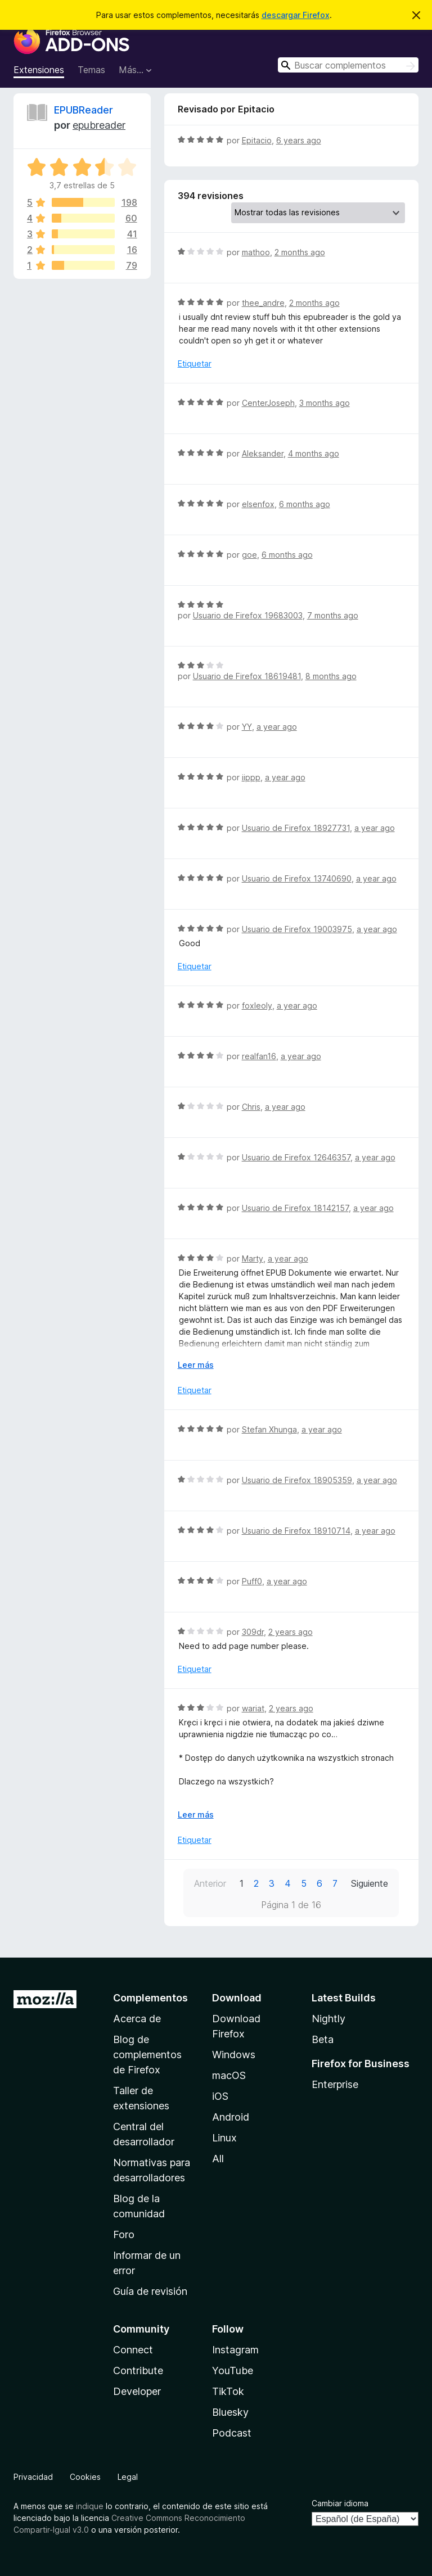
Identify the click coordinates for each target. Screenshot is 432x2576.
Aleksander (263, 453)
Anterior (210, 1883)
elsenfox (258, 504)
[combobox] (348, 65)
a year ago (276, 726)
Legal (128, 2477)
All (218, 2158)
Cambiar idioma (340, 2503)
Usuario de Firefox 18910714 (296, 1530)
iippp (251, 777)
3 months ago (324, 403)
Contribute (138, 2370)
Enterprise (335, 2084)
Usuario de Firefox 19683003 (248, 615)
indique (90, 2506)
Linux (224, 2138)
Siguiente (369, 1883)
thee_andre (263, 303)
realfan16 (259, 1056)
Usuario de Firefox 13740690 (297, 878)
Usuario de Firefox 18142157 (295, 1208)
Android (230, 2117)
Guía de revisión (150, 2291)
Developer (137, 2391)
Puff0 (252, 1581)
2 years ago (290, 1632)
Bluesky (230, 2412)
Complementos (150, 1998)
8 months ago (331, 676)
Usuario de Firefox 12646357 (296, 1157)
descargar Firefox (296, 15)
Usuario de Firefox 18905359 (297, 1480)
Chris (251, 1106)
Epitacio (257, 140)
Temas (91, 69)
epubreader (99, 125)
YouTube (232, 2370)
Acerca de (137, 2018)
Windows (233, 2054)
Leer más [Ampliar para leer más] (196, 1365)
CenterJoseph (268, 403)
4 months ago (313, 453)
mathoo (256, 252)
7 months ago (332, 615)
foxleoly (257, 1005)
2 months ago (299, 252)
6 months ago (304, 504)
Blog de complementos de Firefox (147, 2054)
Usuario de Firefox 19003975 (297, 929)
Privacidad (33, 2477)
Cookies (85, 2477)
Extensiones (39, 69)
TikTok (228, 2391)
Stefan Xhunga (269, 1429)
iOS (220, 2096)
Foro (123, 2234)
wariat (253, 1708)
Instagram (235, 2350)
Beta (323, 2039)
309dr (253, 1632)
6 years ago (298, 140)
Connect (133, 2350)
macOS (229, 2075)
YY (247, 726)
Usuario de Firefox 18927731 (296, 828)
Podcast (231, 2433)
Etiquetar (195, 363)
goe (249, 554)
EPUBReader (83, 110)
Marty (252, 1258)
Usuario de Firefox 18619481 (247, 676)
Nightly (328, 2018)
